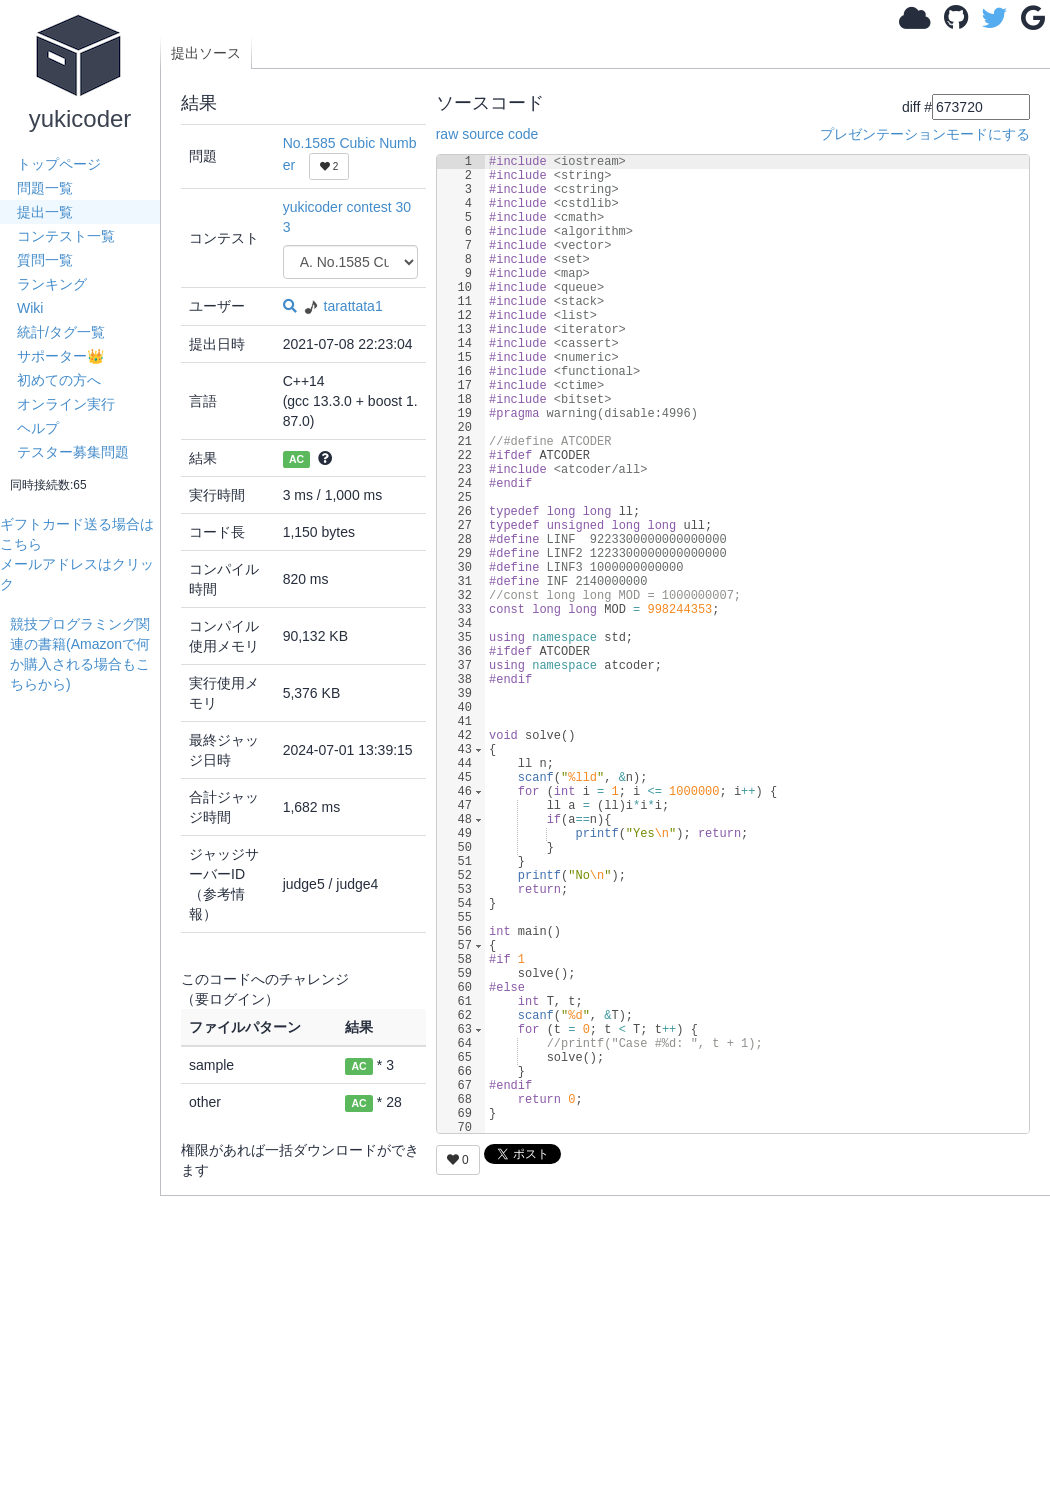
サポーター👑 (60, 356)
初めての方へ (59, 380)
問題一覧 (45, 188)
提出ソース (206, 53)
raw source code (487, 134)
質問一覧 (45, 260)
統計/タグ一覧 (61, 332)
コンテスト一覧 (66, 236)
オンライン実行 (66, 404)
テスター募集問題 (73, 452)
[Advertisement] (85, 994)
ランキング (52, 284)
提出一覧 (45, 212)
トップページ (59, 164)
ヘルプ (38, 428)
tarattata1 (342, 306)
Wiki (30, 308)
